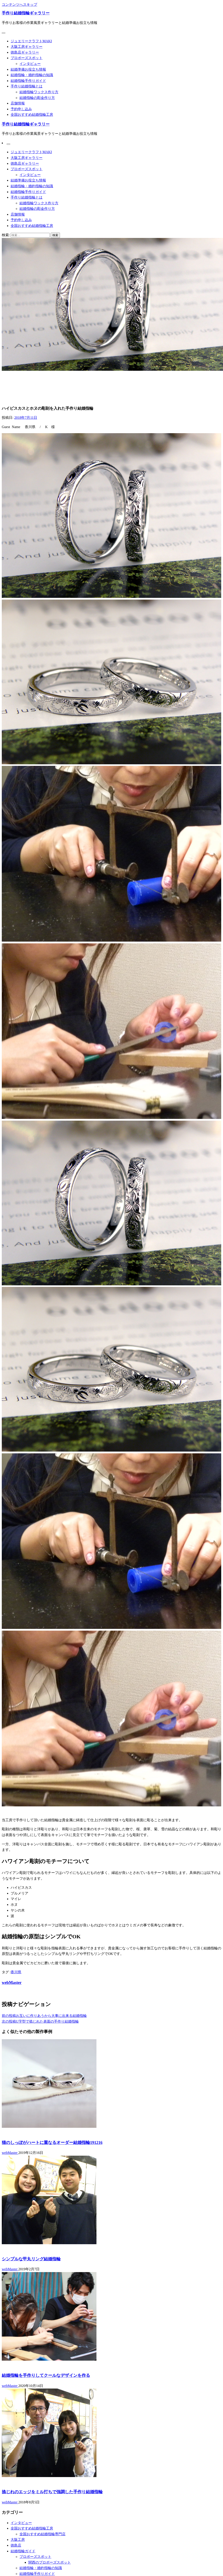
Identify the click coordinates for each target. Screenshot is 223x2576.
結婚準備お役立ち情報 (28, 69)
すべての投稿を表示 (18, 1993)
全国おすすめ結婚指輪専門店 (42, 2534)
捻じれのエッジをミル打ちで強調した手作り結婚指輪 (52, 2491)
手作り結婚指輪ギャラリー (26, 13)
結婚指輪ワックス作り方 (38, 92)
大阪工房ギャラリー (26, 46)
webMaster (10, 2153)
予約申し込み (21, 109)
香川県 (16, 1972)
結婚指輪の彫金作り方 (37, 98)
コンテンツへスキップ (19, 4)
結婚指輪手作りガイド (28, 81)
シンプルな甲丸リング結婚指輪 (31, 2259)
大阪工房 (18, 2539)
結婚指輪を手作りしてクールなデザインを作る (46, 2375)
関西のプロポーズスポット (49, 2562)
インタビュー (30, 64)
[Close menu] (3, 33)
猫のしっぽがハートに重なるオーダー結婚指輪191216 (52, 2142)
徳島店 (16, 384)
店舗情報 (18, 103)
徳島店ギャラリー (25, 52)
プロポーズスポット (26, 58)
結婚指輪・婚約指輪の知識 (32, 75)
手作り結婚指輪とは (26, 86)
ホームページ (21, 378)
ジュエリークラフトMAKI (31, 41)
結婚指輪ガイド (23, 2551)
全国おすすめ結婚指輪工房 (32, 114)
